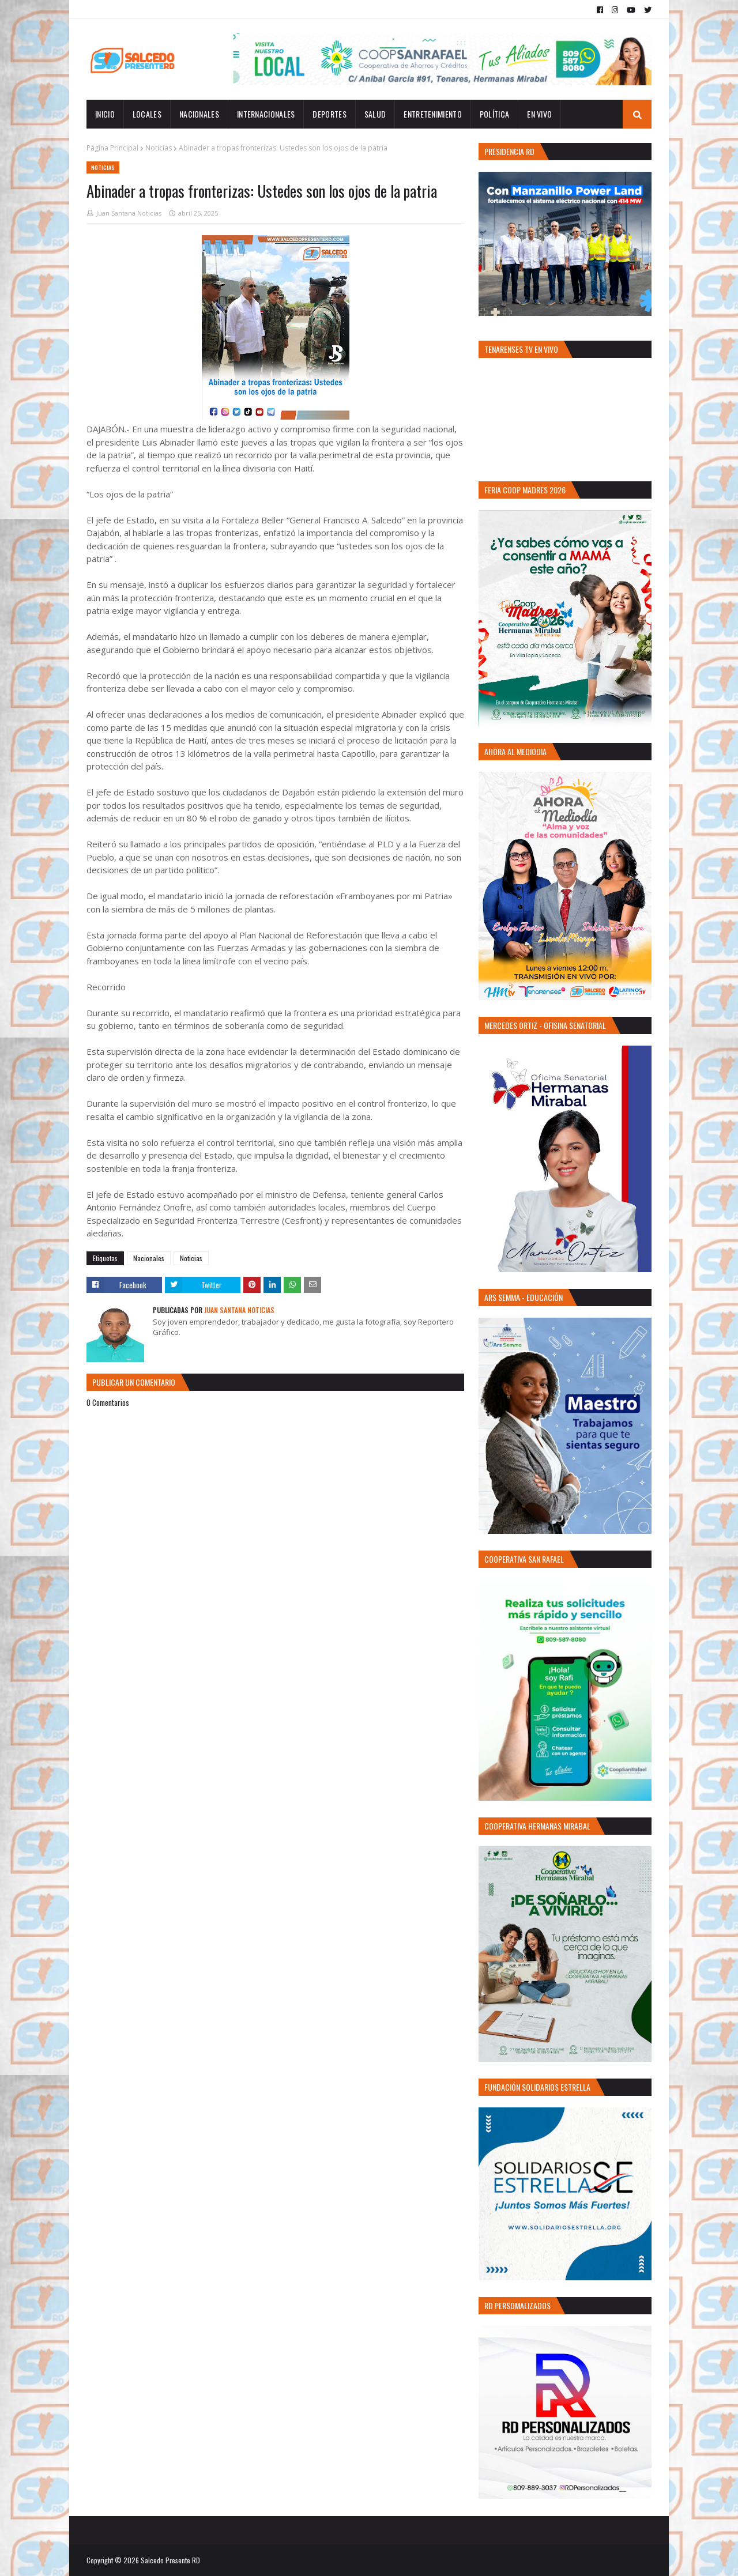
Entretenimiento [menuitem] (433, 114)
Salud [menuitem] (375, 114)
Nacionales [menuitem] (199, 114)
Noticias (158, 148)
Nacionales (148, 1258)
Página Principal (112, 148)
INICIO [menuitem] (105, 114)
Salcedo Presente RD (170, 2560)
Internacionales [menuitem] (266, 114)
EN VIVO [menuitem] (539, 114)
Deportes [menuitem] (329, 114)
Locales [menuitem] (147, 114)
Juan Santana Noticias (128, 213)
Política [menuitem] (494, 114)
